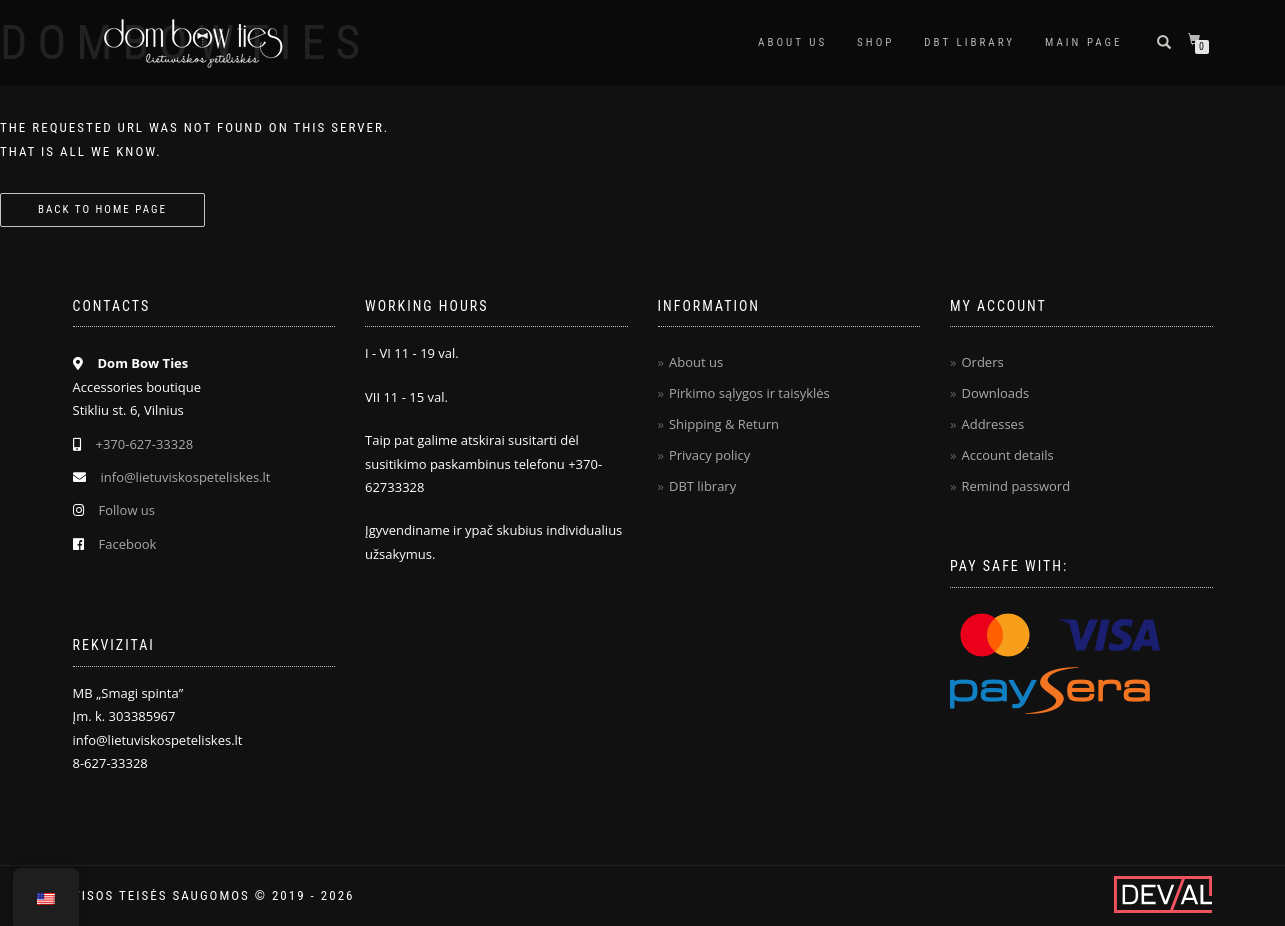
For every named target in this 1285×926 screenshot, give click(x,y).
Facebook (128, 544)
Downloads (995, 393)
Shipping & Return (724, 424)
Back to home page (102, 209)
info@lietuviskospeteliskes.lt (186, 477)
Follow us (127, 510)
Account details (1007, 455)
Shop (875, 42)
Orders (982, 362)
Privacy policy (709, 455)
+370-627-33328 (145, 444)
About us (792, 42)
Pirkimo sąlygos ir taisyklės (749, 393)
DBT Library (969, 42)
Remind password (1015, 486)
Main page (1083, 42)
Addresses (992, 424)
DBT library (702, 486)
